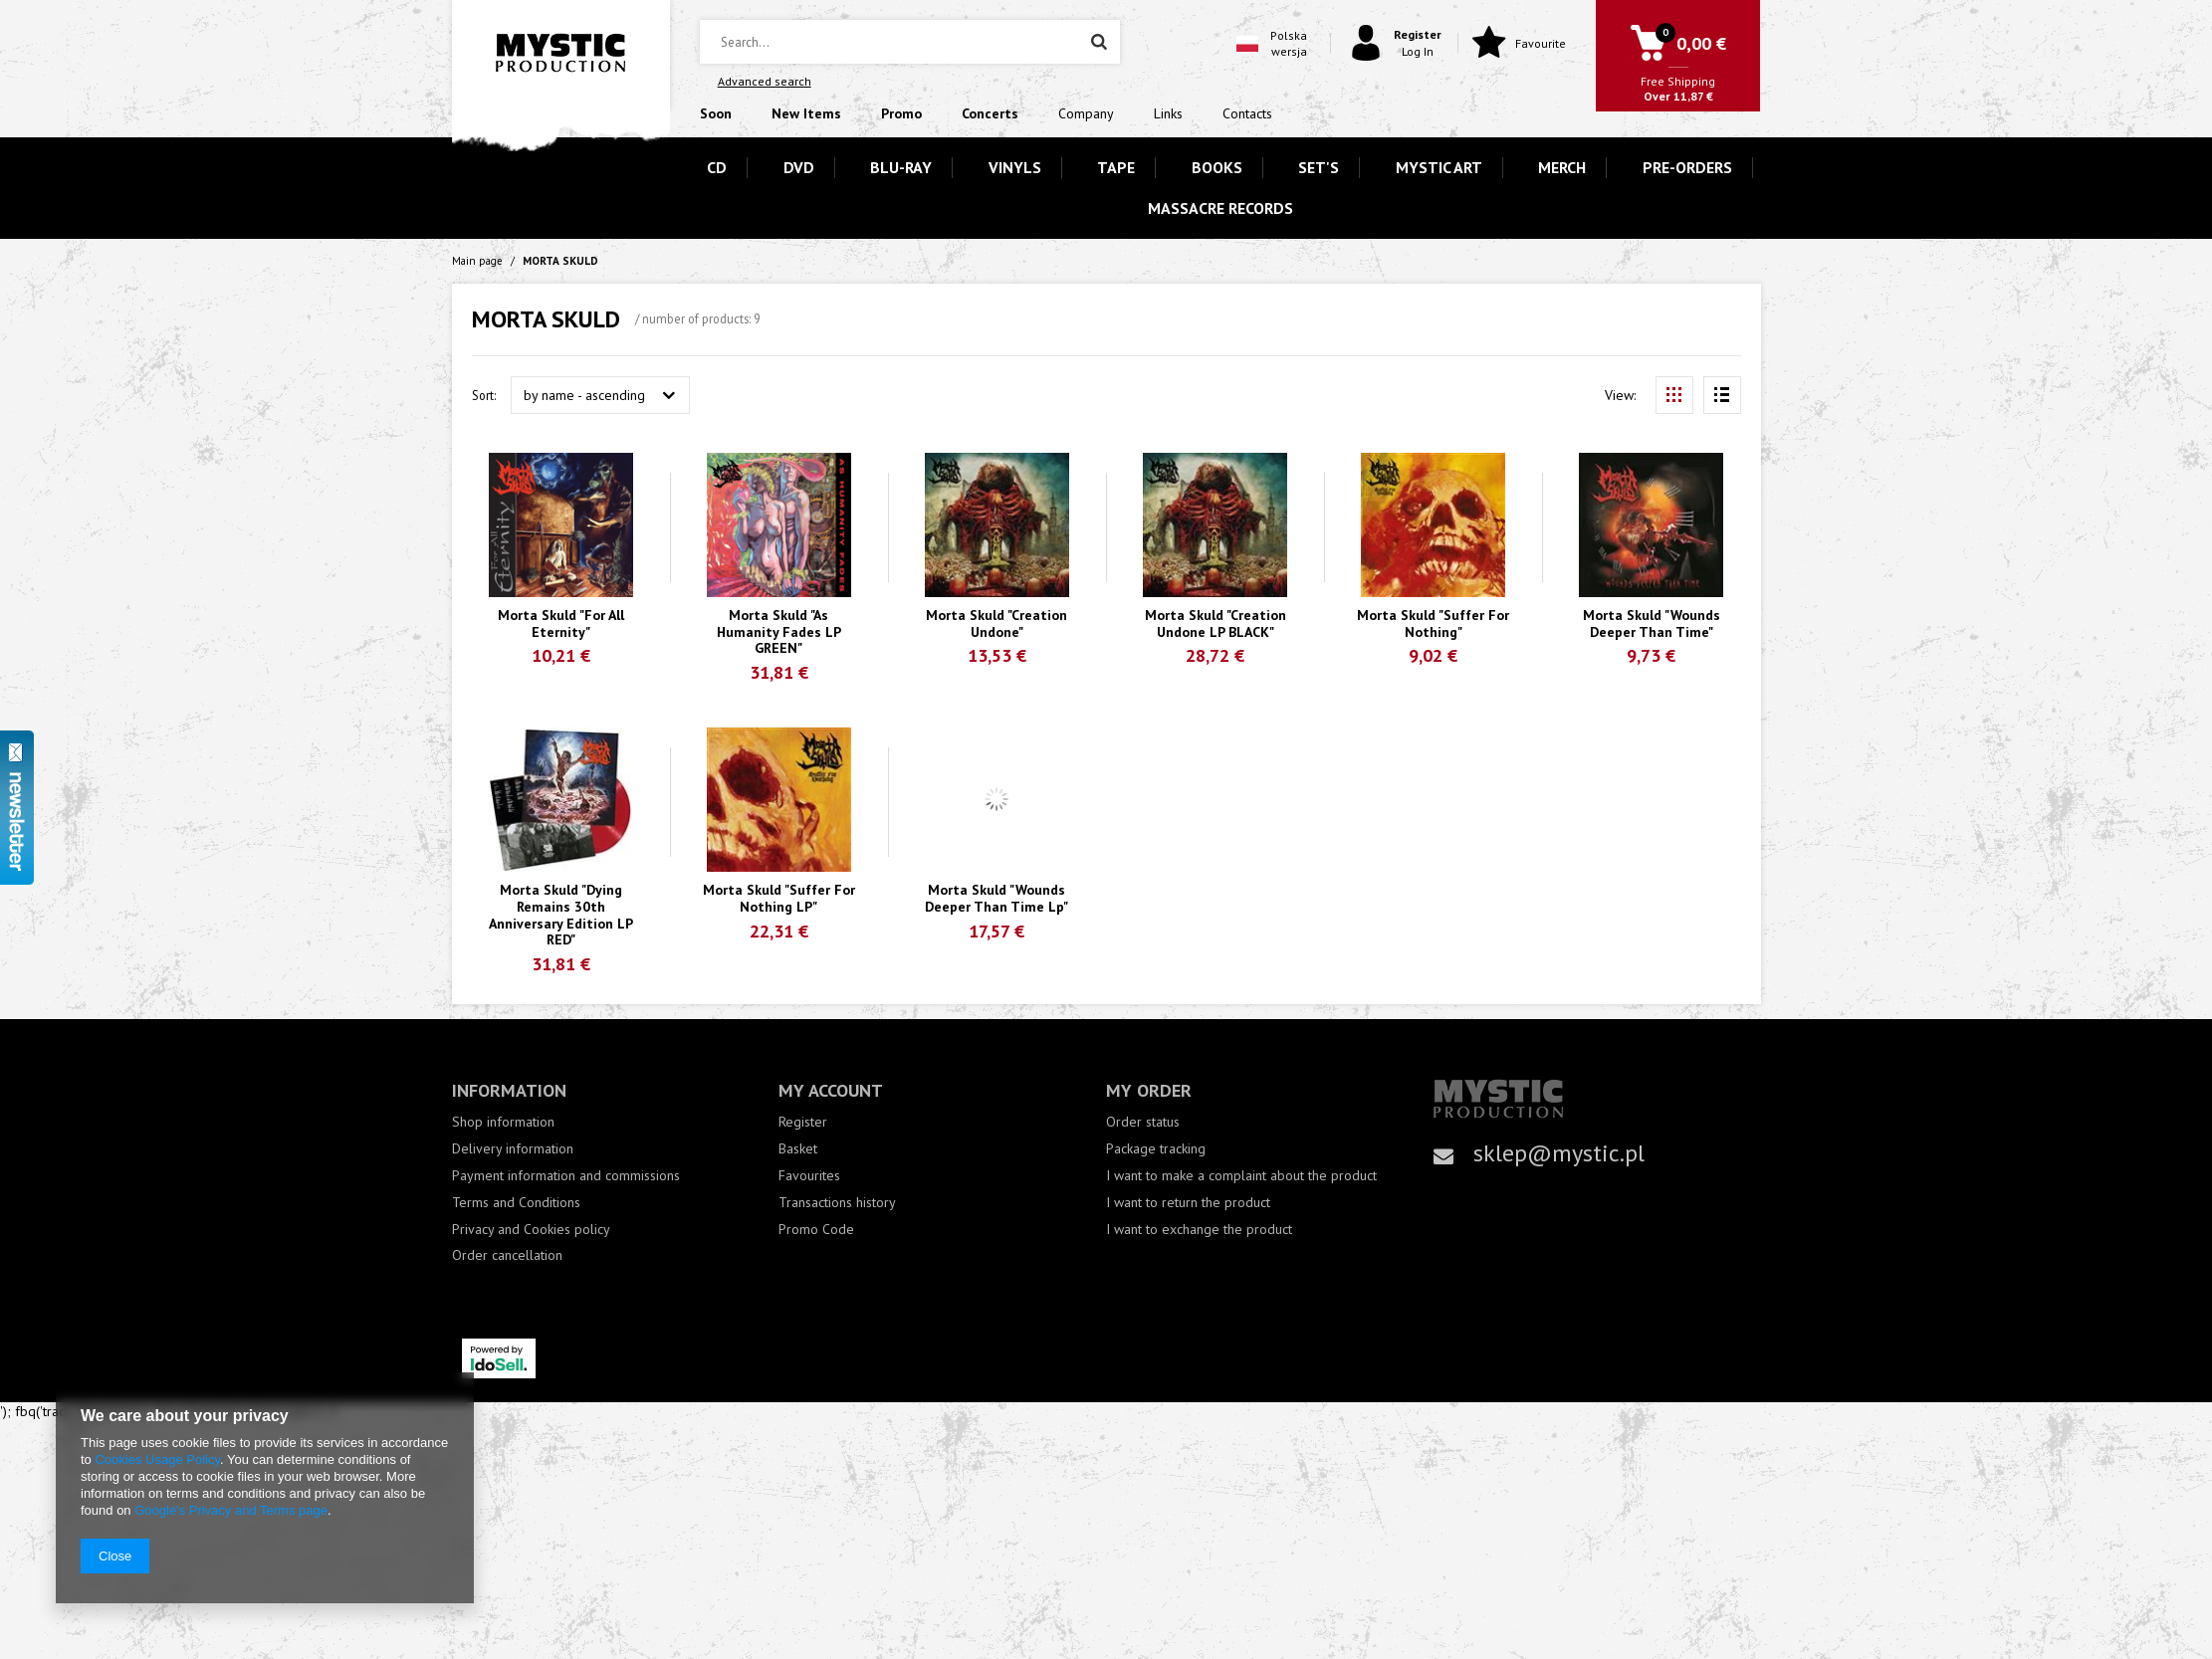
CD (717, 167)
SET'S (1318, 167)
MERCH (1562, 167)
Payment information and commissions (566, 1175)
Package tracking (1156, 1149)
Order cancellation (507, 1255)
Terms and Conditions (516, 1202)
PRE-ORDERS (1687, 167)
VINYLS (1015, 167)
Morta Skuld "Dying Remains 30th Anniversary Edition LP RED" (561, 915)
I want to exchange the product (1199, 1229)
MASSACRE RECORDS (1220, 208)
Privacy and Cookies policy (531, 1229)
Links (1168, 113)
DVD (798, 167)
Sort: (484, 395)
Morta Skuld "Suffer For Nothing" (1433, 624)
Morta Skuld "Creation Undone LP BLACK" (1215, 624)
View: (1620, 395)
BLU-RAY (901, 167)
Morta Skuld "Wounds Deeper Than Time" (1651, 624)
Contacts (1247, 113)
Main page (477, 261)
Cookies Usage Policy (157, 1459)
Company (1086, 113)
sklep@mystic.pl (1559, 1153)
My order (1149, 1090)
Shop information (503, 1122)
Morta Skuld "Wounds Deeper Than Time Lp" (996, 899)
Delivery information (512, 1149)
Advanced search (764, 81)
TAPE (1116, 167)
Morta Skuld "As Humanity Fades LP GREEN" (779, 632)
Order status (1143, 1122)
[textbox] (910, 42)
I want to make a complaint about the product (1241, 1175)
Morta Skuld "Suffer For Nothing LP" (779, 899)
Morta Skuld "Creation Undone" (996, 624)
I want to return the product (1188, 1202)
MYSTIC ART (1439, 167)
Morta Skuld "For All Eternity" (561, 624)
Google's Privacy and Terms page (231, 1510)
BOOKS (1217, 167)
